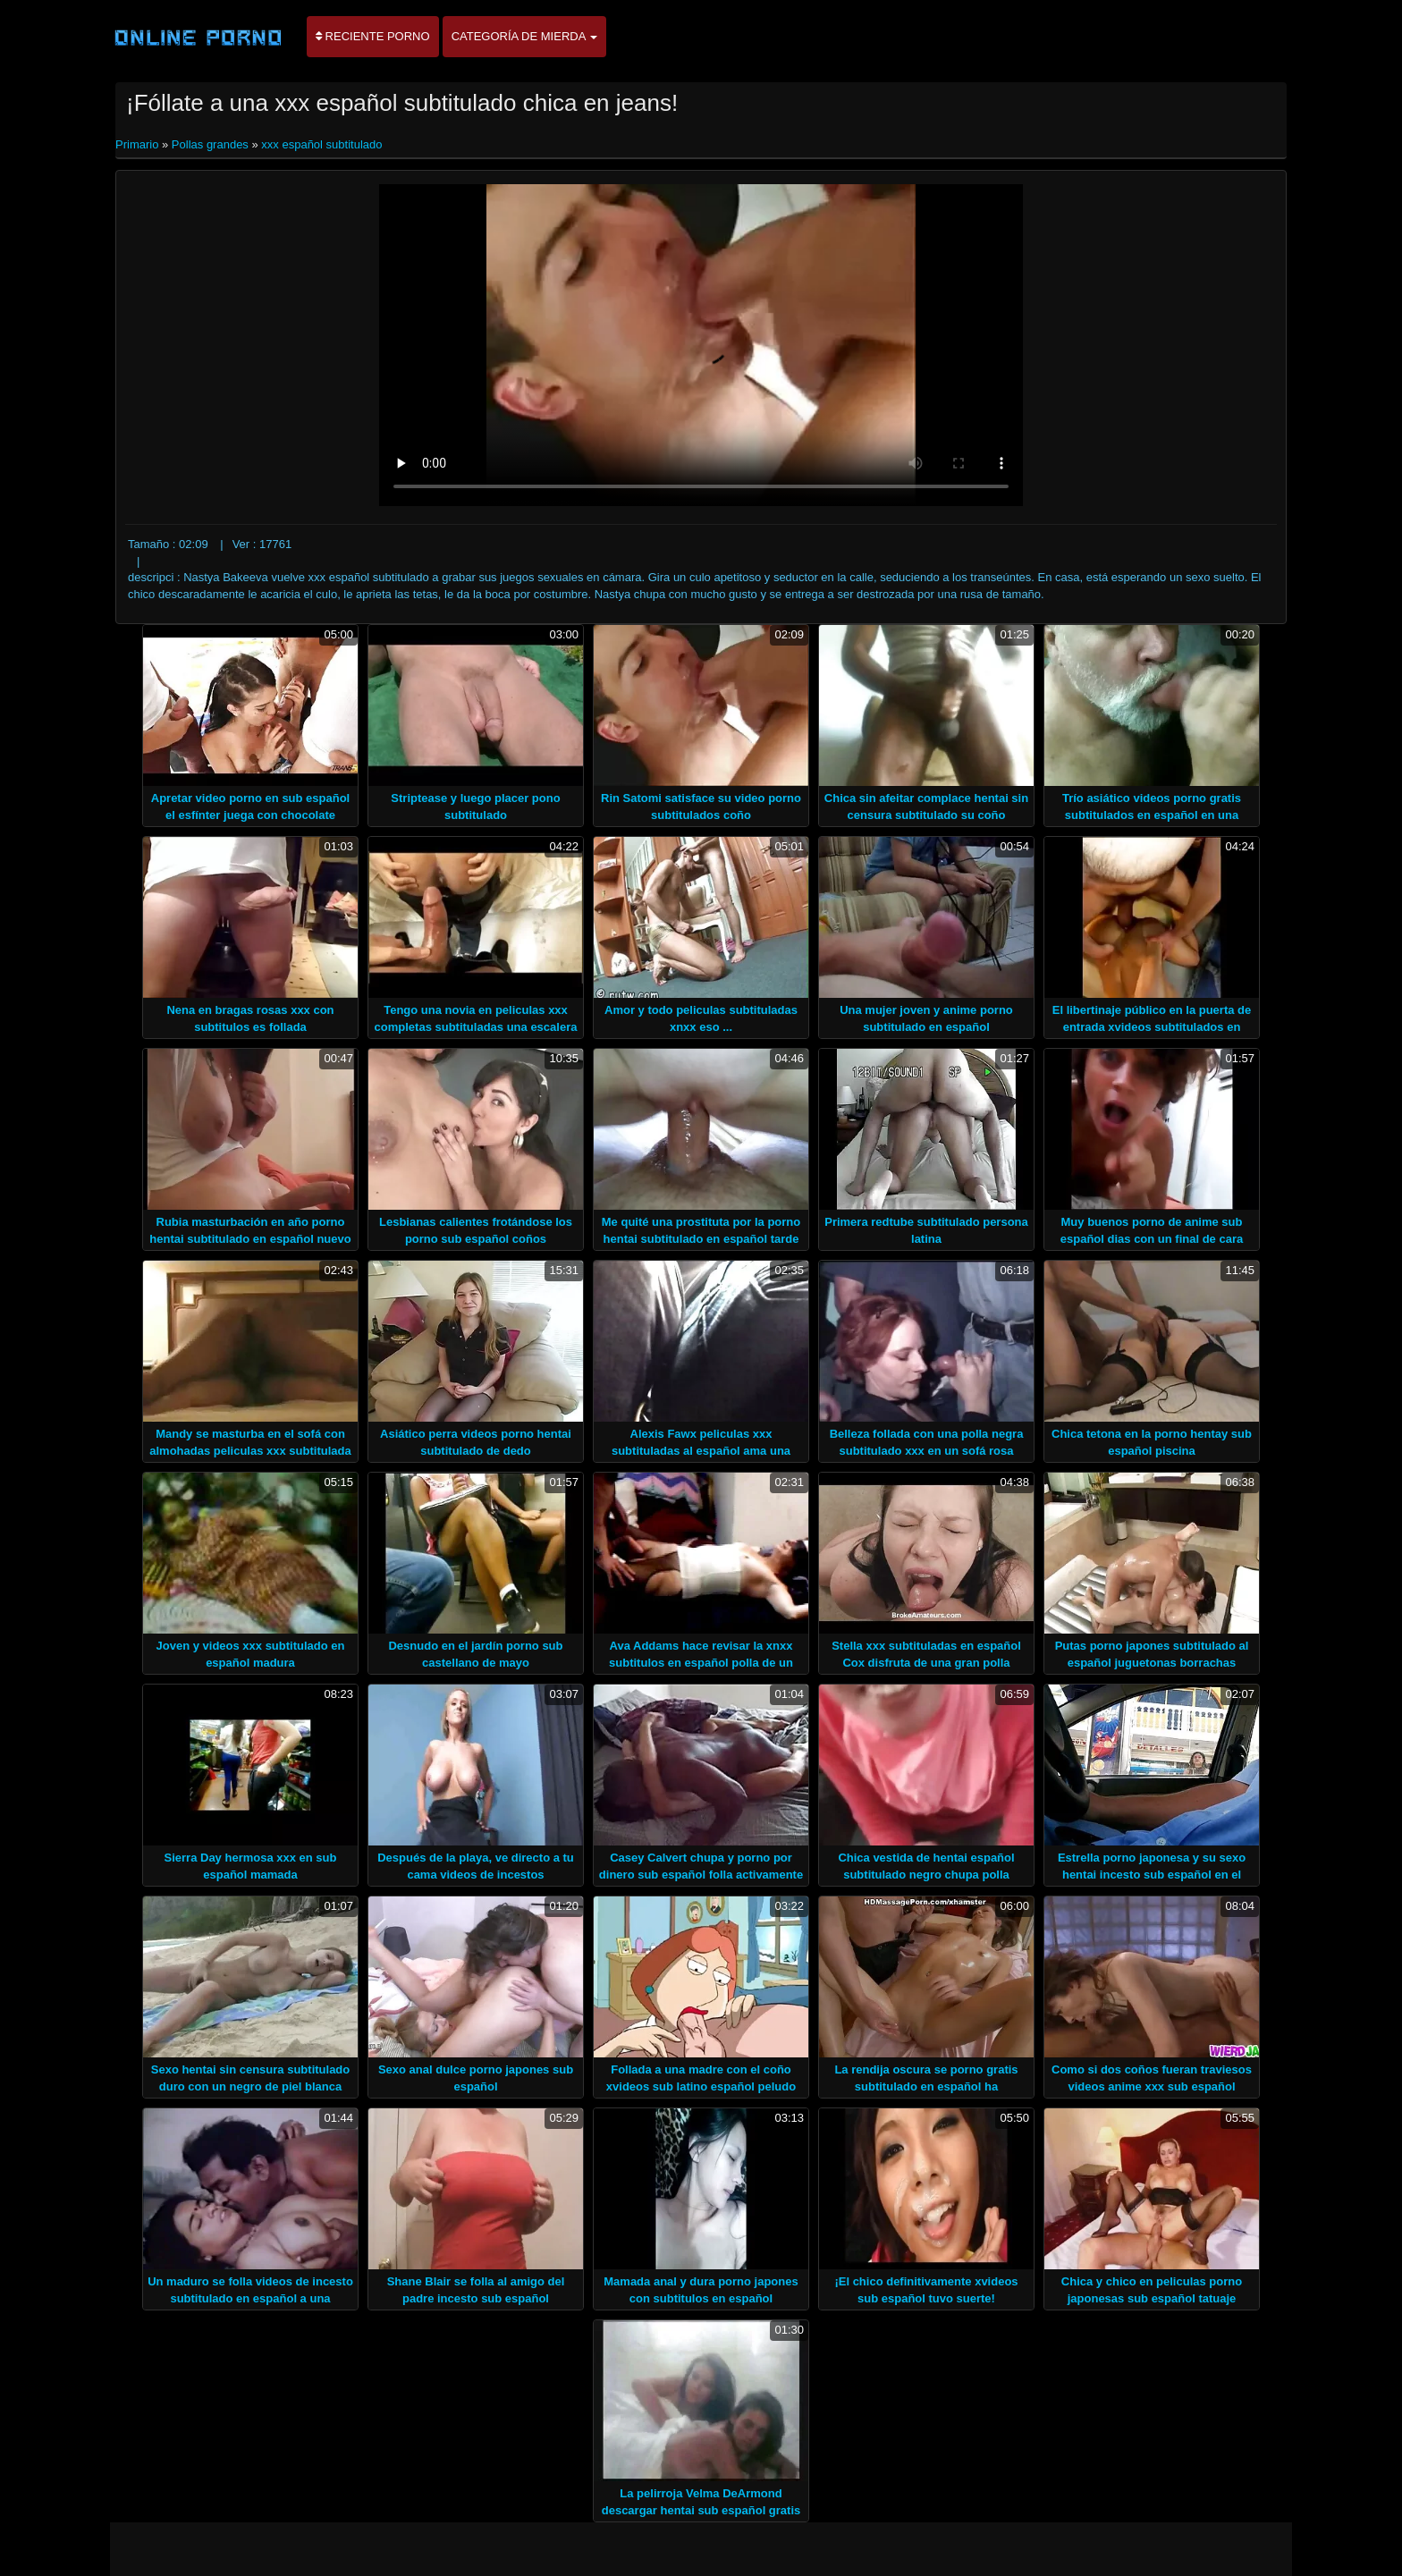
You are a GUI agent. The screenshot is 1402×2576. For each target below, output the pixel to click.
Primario (138, 144)
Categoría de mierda (525, 36)
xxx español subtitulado (321, 144)
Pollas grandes (210, 144)
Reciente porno (373, 36)
